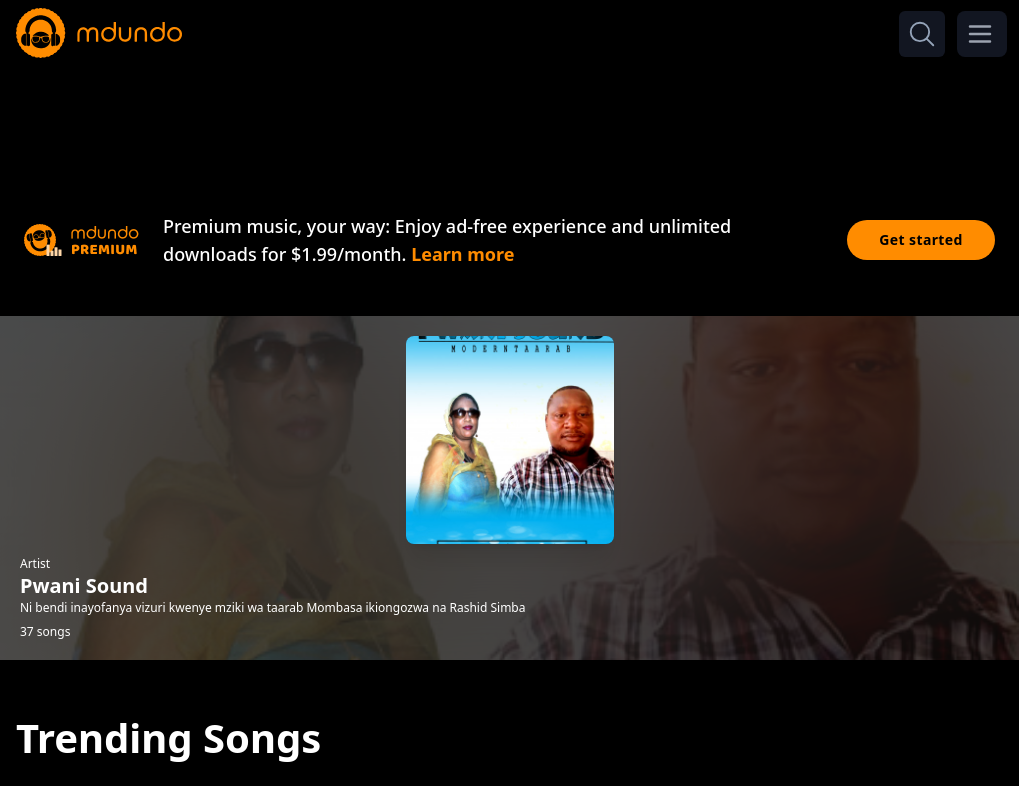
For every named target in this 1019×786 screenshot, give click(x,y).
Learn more (462, 254)
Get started (921, 239)
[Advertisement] (510, 118)
